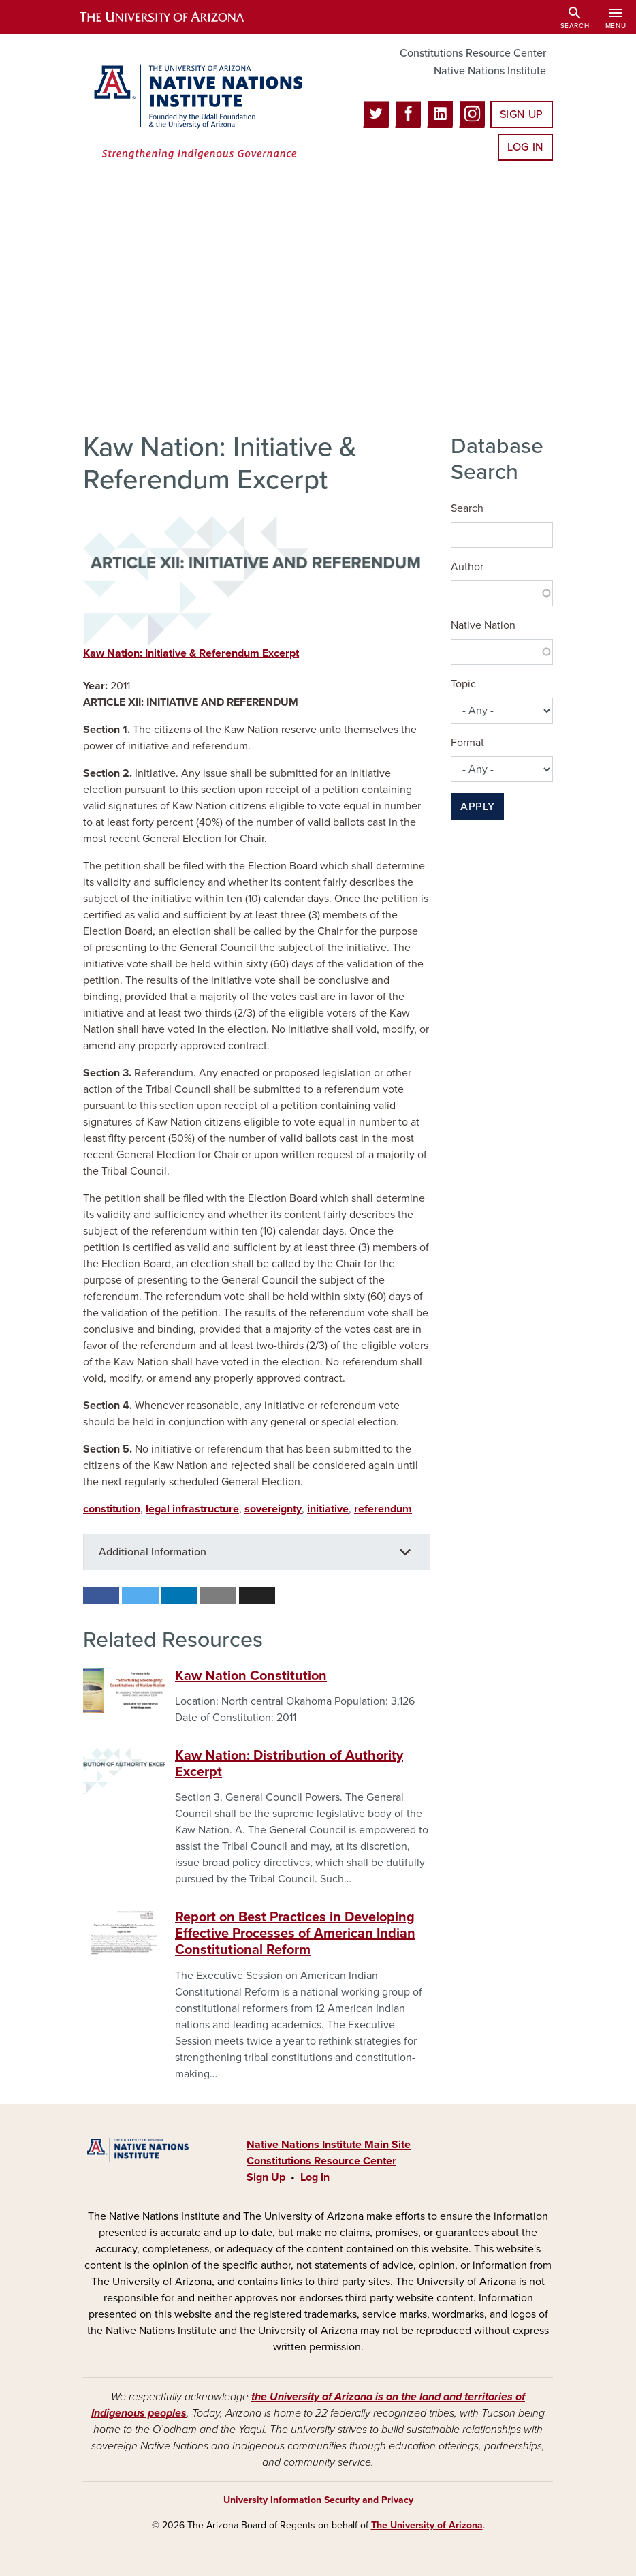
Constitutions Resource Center (473, 53)
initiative (328, 1509)
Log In (525, 147)
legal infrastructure (192, 1509)
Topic (463, 684)
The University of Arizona (427, 2525)
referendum (383, 1509)
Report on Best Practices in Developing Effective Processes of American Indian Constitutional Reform (295, 1933)
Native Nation (483, 625)
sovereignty (273, 1509)
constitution (111, 1509)
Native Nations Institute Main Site (329, 2145)
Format (467, 742)
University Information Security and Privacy (318, 2500)
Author (467, 567)
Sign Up (521, 114)
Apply (477, 806)
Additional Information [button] (152, 1552)
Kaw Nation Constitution (251, 1676)
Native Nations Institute (490, 71)
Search (467, 508)
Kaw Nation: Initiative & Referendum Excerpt (191, 653)
